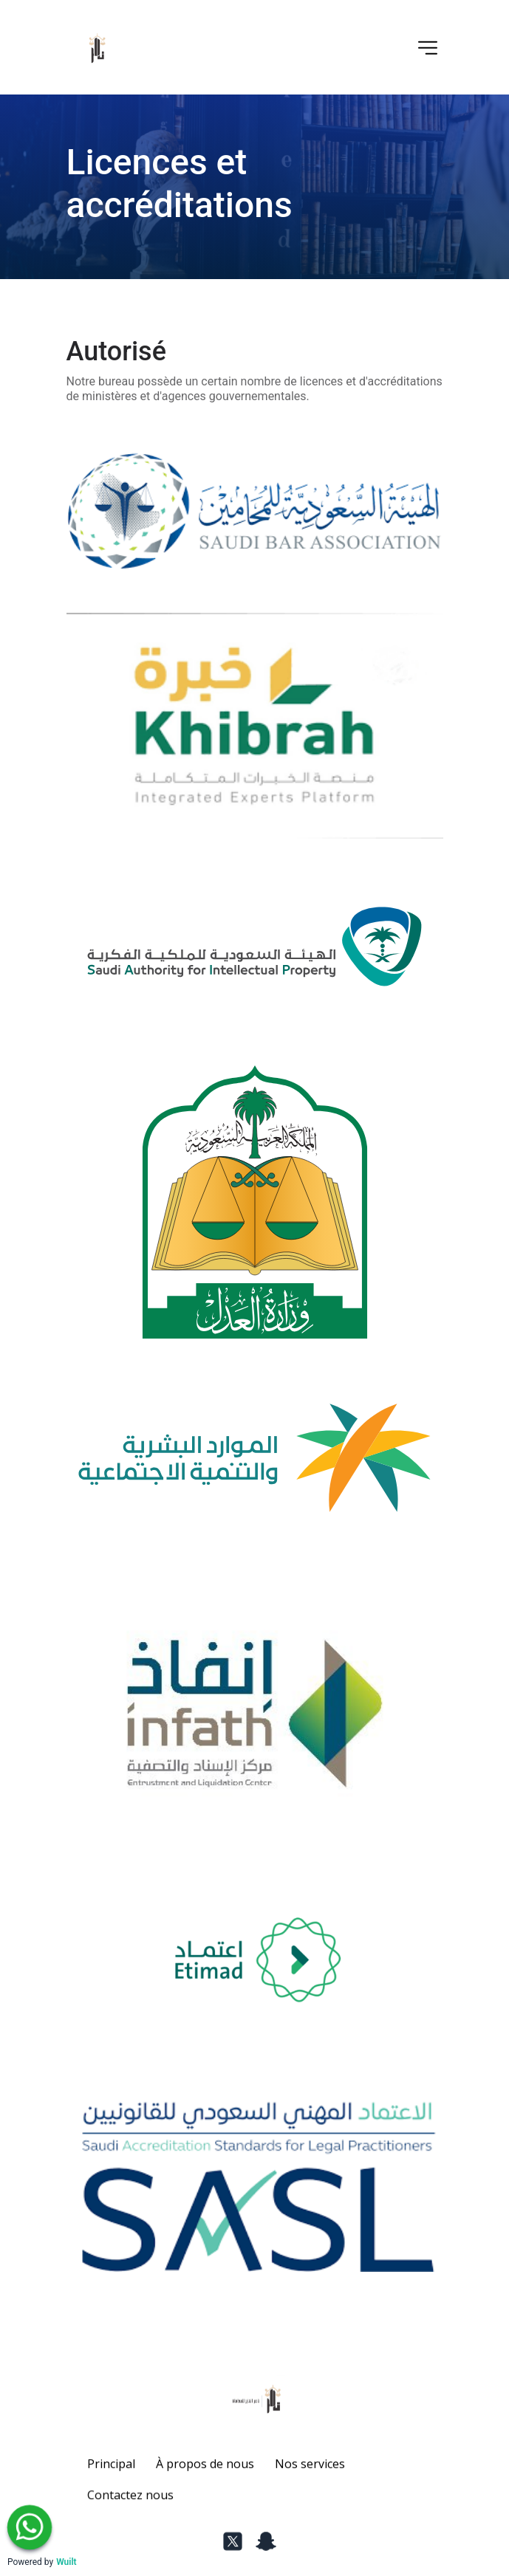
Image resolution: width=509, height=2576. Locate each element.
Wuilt (66, 2562)
